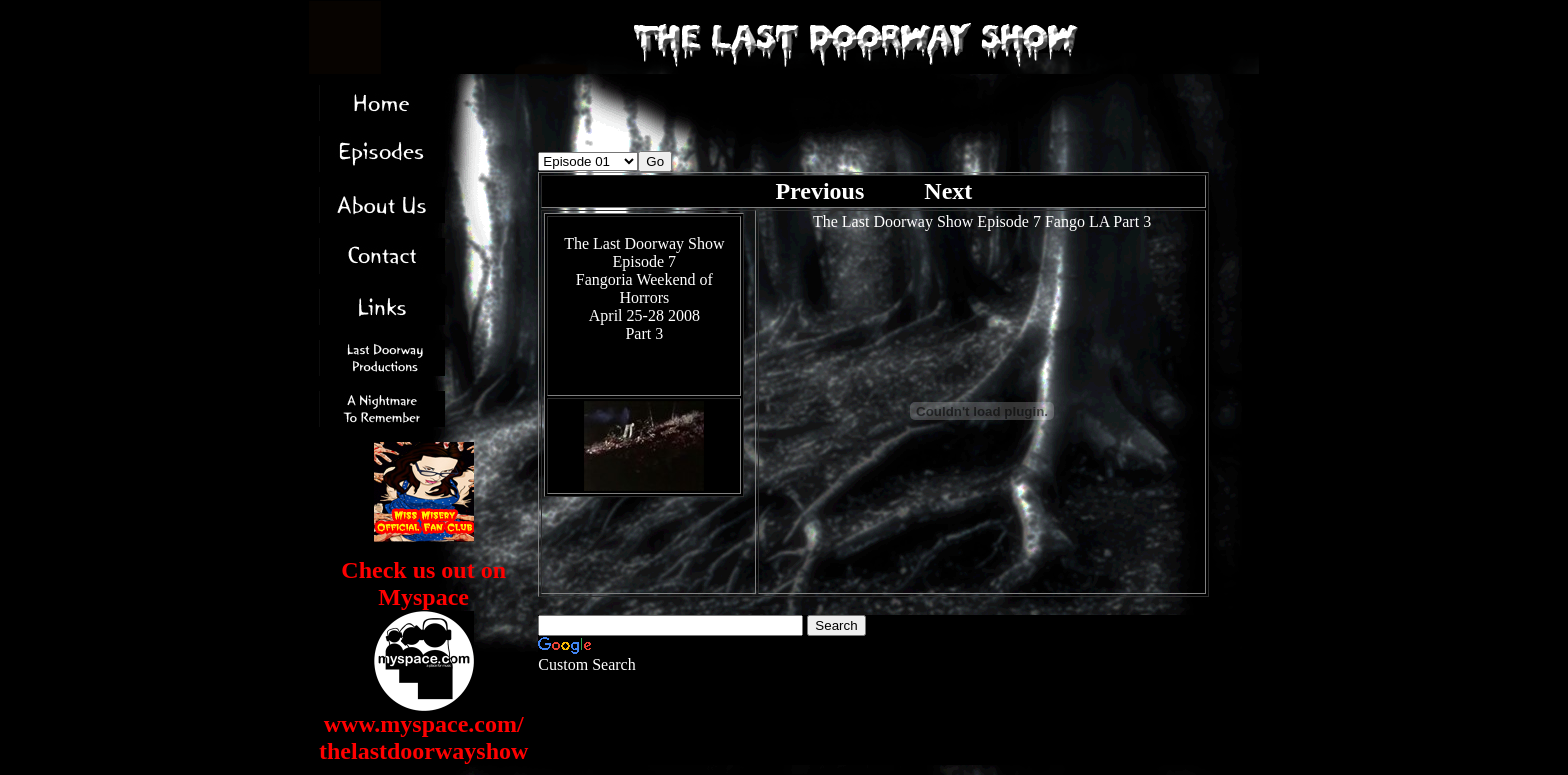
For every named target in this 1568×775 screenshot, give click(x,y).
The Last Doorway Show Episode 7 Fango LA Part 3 (982, 221)
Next (948, 191)
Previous (822, 191)
